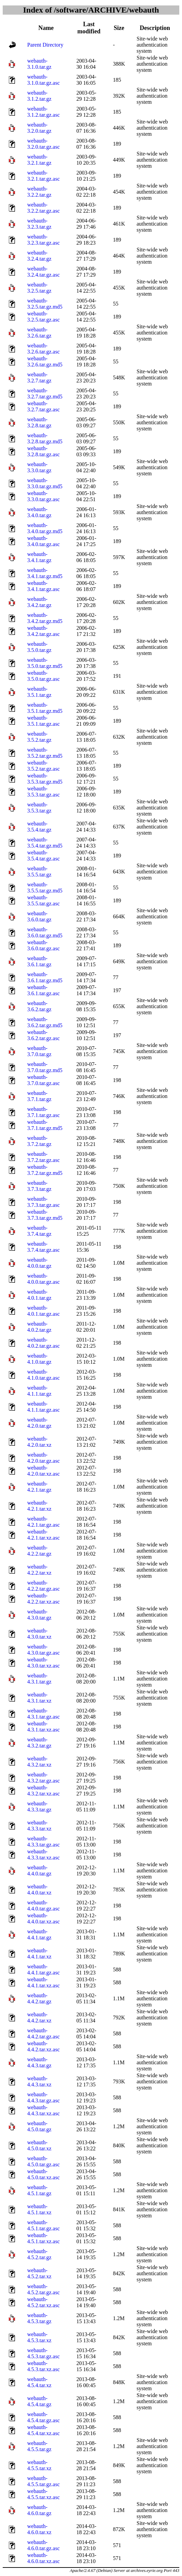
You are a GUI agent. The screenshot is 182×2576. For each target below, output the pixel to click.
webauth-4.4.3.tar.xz (39, 2081)
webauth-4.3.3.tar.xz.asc (43, 1854)
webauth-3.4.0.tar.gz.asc (43, 541)
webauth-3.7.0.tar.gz (39, 1051)
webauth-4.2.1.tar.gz (39, 1487)
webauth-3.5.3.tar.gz (39, 808)
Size (119, 27)
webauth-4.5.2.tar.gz (39, 2254)
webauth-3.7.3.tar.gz (39, 1186)
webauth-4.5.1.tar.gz (39, 2190)
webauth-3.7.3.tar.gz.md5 (45, 1215)
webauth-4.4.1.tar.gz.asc (43, 1969)
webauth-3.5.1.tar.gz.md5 (45, 708)
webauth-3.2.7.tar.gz (39, 377)
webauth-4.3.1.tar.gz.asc (43, 1714)
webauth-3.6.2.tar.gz (39, 1006)
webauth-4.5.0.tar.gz (39, 2126)
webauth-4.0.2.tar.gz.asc (43, 1343)
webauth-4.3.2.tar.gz (39, 1743)
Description (155, 27)
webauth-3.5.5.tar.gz (39, 871)
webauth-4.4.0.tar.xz (39, 1890)
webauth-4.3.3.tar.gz (39, 1806)
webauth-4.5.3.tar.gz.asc (43, 2353)
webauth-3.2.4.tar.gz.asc (43, 272)
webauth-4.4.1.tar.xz (39, 1953)
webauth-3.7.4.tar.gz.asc (43, 1247)
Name (46, 27)
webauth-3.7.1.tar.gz (39, 1096)
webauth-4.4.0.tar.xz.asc (43, 1918)
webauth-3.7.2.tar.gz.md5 (45, 1170)
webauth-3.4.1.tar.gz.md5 (45, 573)
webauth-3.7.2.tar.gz (39, 1141)
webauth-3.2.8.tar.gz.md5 (45, 438)
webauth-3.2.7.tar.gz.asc (43, 406)
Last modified (88, 28)
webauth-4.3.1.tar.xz (39, 1698)
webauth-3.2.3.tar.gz (39, 224)
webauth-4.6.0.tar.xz (39, 2529)
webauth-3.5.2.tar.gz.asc (43, 766)
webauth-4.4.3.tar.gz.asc (43, 2097)
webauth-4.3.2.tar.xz (39, 1762)
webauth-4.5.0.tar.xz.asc (43, 2174)
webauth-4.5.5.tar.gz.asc (43, 2481)
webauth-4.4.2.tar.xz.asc (43, 2046)
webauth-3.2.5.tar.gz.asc (43, 317)
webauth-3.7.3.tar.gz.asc (43, 1202)
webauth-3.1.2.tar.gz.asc (43, 112)
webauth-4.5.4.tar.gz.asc (43, 2417)
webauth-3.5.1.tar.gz (39, 692)
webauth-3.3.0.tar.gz (39, 467)
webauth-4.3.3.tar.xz (39, 1826)
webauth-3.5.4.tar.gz (39, 827)
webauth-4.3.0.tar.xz (39, 1634)
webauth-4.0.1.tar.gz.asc (43, 1311)
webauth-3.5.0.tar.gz (39, 647)
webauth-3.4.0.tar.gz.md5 (45, 528)
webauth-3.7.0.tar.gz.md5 (45, 1067)
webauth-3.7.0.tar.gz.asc (43, 1080)
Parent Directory (45, 45)
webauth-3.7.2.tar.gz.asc (43, 1157)
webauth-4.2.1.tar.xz (39, 1506)
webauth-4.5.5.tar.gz (39, 2446)
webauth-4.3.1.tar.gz (39, 1679)
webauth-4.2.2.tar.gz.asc (43, 1586)
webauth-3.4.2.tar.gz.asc (43, 631)
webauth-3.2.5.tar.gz (39, 288)
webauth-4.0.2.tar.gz (39, 1327)
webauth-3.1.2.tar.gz (39, 96)
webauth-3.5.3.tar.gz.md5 (45, 779)
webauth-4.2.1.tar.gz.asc (43, 1522)
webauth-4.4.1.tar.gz (39, 1934)
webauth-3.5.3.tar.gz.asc (43, 792)
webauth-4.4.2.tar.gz (39, 1998)
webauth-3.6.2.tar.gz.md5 (45, 1022)
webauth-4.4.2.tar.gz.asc (43, 2033)
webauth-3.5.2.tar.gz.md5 (45, 753)
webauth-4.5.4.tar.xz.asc (43, 2430)
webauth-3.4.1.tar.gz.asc (43, 586)
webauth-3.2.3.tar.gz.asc (43, 240)
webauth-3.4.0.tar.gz (39, 512)
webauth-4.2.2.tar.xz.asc (43, 1599)
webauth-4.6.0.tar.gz (39, 2510)
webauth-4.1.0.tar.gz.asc (43, 1375)
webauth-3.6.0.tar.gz (39, 916)
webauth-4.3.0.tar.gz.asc (43, 1650)
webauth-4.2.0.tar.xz (39, 1442)
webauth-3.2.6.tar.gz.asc (43, 349)
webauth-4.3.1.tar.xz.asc (43, 1727)
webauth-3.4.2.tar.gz (39, 602)
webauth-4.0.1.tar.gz (39, 1295)
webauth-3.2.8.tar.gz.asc (43, 451)
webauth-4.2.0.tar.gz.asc (43, 1458)
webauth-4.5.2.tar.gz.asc (43, 2289)
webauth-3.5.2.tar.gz (39, 737)
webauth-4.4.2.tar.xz (39, 2017)
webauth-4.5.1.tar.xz (39, 2209)
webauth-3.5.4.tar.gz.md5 (45, 843)
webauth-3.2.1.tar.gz (39, 160)
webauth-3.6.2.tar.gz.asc (43, 1035)
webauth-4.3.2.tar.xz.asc (43, 1790)
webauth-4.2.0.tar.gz (39, 1423)
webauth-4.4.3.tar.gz (39, 2062)
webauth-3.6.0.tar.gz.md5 (45, 932)
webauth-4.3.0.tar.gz (39, 1615)
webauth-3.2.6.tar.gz (39, 333)
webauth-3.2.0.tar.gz (39, 128)
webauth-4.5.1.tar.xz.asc (43, 2238)
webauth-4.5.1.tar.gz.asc (43, 2225)
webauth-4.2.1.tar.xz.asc (43, 1535)
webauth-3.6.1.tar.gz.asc (43, 990)
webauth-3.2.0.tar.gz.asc (43, 144)
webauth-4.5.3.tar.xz (39, 2337)
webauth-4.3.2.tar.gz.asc (43, 1778)
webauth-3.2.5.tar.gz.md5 (45, 304)
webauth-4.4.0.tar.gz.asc (43, 1906)
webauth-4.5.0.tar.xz (39, 2145)
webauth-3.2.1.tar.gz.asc (43, 176)
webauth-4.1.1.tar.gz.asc (43, 1407)
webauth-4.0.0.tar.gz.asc (43, 1279)
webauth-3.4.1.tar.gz (39, 557)
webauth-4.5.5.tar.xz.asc (43, 2494)
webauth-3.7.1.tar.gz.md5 (45, 1125)
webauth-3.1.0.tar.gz (39, 64)
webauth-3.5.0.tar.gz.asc (43, 676)
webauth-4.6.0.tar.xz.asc (43, 2558)
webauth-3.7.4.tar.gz (39, 1231)
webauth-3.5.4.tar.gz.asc (43, 856)
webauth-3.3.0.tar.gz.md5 (45, 483)
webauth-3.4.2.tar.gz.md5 (45, 618)
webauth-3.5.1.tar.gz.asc (43, 721)
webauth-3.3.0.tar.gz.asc (43, 496)
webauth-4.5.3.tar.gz (39, 2318)
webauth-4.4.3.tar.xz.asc (43, 2110)
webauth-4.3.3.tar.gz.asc (43, 1842)
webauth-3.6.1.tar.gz (39, 961)
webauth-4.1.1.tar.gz (39, 1391)
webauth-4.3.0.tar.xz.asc (43, 1663)
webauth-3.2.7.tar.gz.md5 (45, 393)
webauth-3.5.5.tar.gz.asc (43, 900)
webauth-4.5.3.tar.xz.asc (43, 2366)
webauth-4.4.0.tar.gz (39, 1870)
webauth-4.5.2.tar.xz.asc (43, 2302)
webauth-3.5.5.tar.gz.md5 (45, 887)
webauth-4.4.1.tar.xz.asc (43, 1982)
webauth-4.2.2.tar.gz (39, 1551)
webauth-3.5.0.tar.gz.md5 (45, 663)
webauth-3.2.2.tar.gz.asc (43, 208)
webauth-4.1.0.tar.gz (39, 1359)
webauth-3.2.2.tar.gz (39, 192)
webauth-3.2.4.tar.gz (39, 256)
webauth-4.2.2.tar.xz (39, 1570)
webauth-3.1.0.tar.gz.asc (43, 80)
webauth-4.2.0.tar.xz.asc (43, 1471)
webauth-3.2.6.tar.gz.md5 (45, 361)
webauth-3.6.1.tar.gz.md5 (45, 977)
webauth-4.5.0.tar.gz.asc (43, 2161)
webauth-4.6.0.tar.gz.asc (43, 2545)
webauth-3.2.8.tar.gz (39, 422)
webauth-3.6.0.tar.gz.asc (43, 945)
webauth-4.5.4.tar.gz (39, 2401)
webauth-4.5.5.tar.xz (39, 2465)
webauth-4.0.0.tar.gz (39, 1263)
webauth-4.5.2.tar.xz (39, 2273)
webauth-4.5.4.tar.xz (39, 2382)
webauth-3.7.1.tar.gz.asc (43, 1112)
